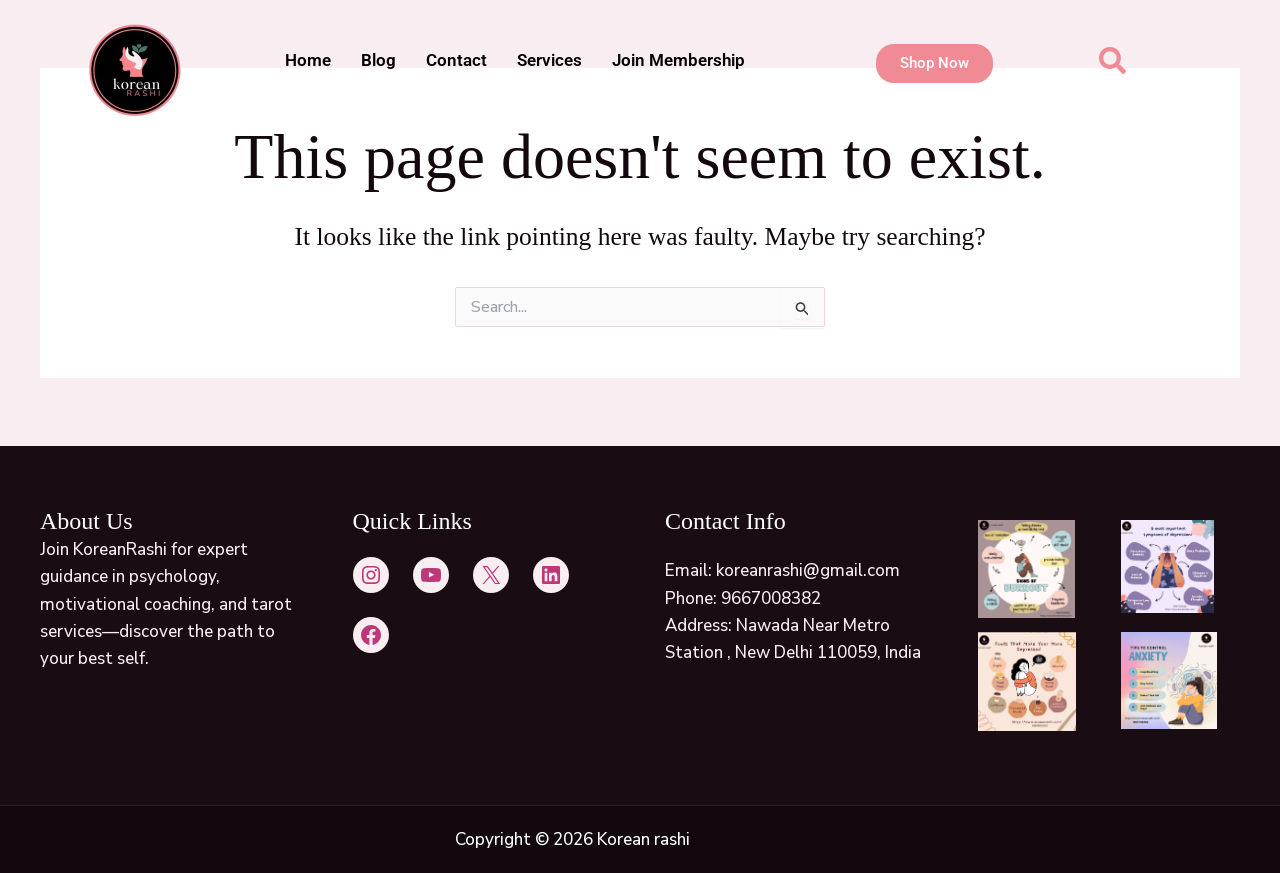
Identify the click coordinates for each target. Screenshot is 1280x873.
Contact (456, 60)
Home (308, 60)
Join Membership (678, 60)
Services (549, 60)
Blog (378, 60)
